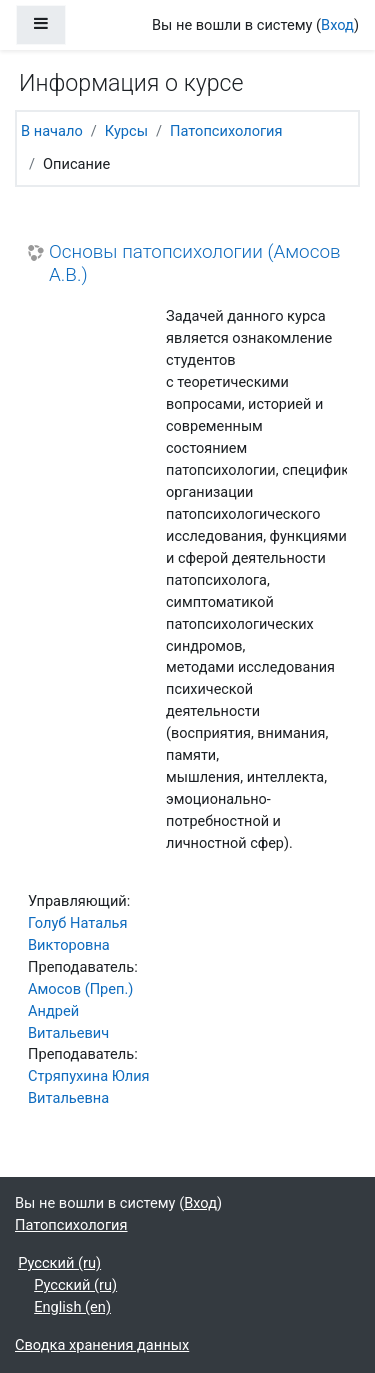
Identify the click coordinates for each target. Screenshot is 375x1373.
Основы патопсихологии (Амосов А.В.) (195, 263)
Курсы (126, 131)
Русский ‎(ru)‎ (59, 1263)
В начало (52, 131)
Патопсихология (226, 131)
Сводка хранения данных (102, 1345)
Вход (337, 25)
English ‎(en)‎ (72, 1307)
